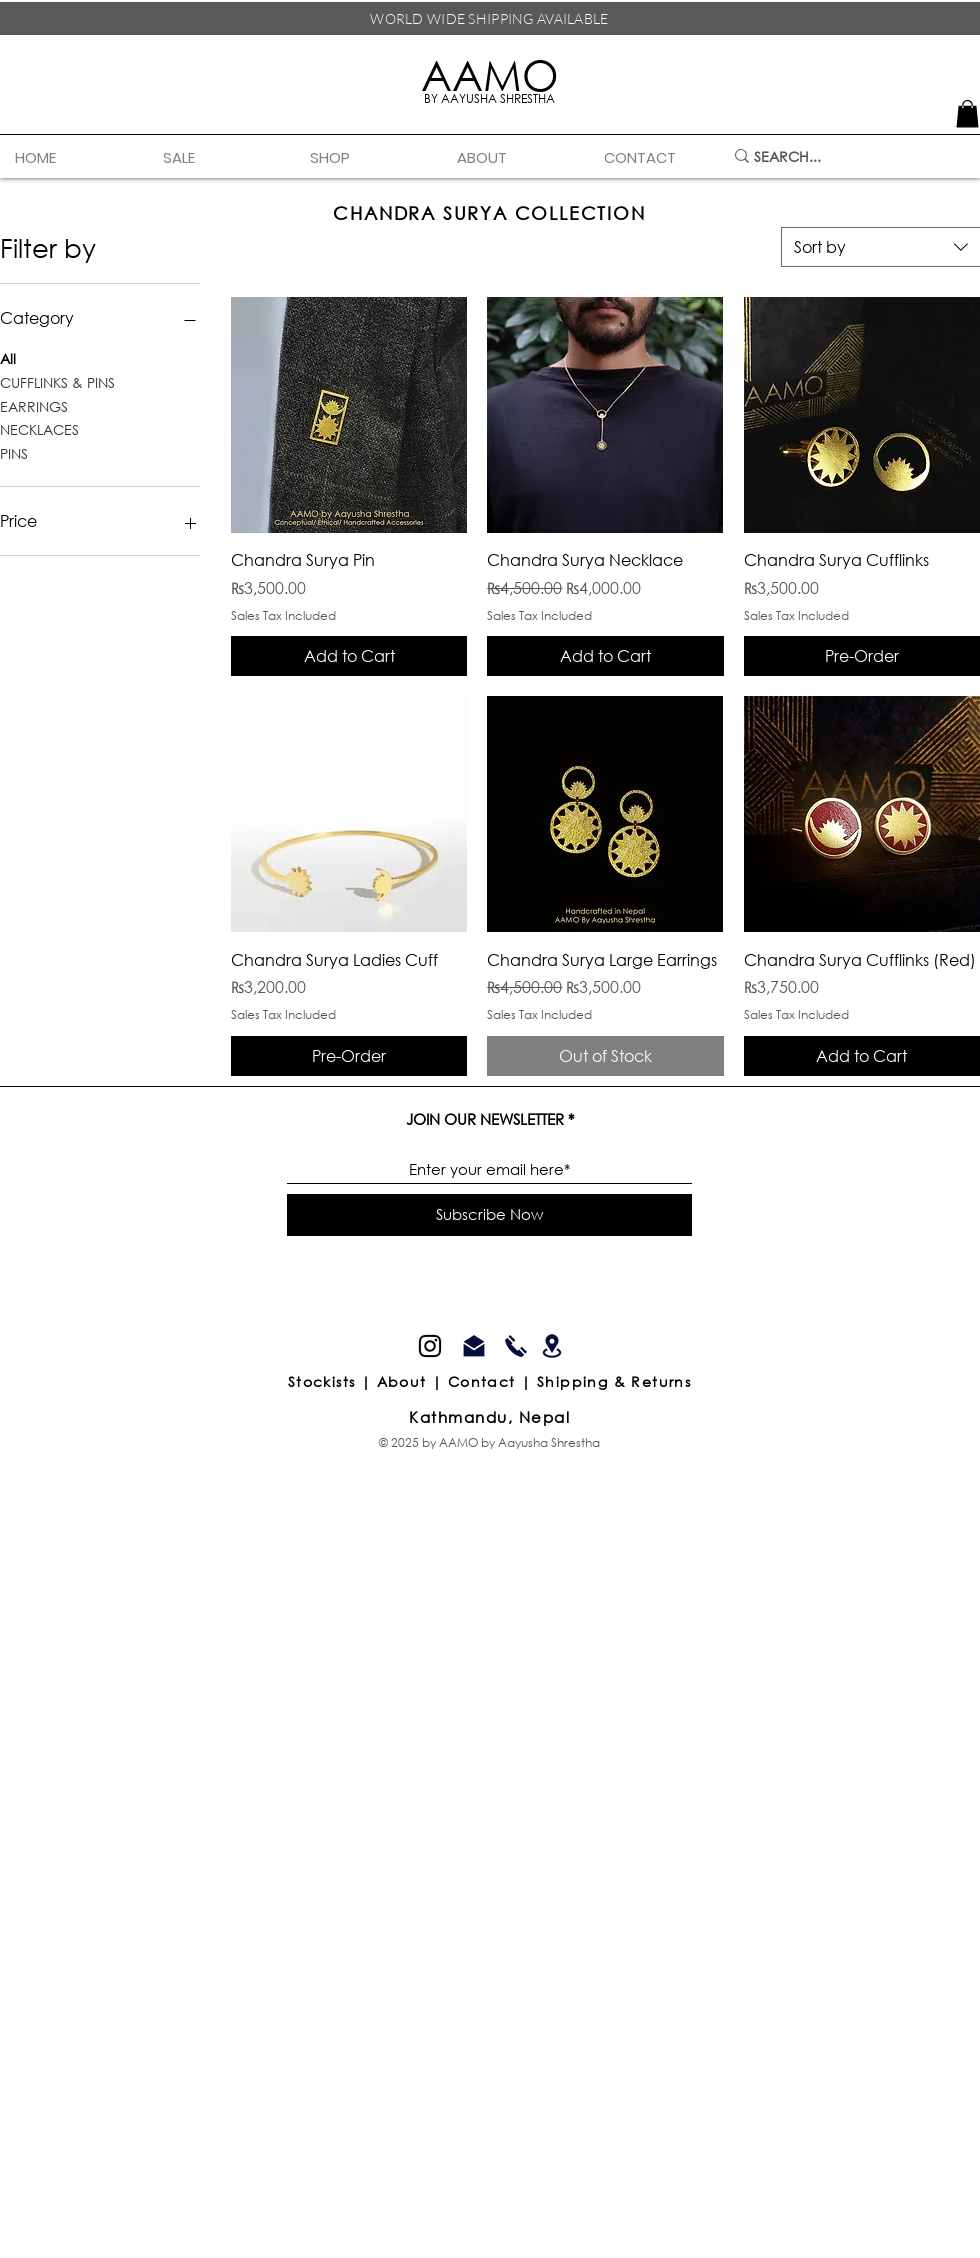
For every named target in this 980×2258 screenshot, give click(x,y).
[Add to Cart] (349, 656)
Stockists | (332, 1381)
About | (412, 1381)
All (8, 357)
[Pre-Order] (862, 656)
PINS (14, 452)
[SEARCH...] (846, 156)
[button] (368, 158)
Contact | (492, 1381)
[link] (967, 113)
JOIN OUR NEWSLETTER (485, 1119)
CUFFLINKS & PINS (57, 381)
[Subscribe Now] (489, 1215)
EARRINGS (34, 405)
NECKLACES (39, 428)
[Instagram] (430, 1346)
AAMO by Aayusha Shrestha (519, 1442)
